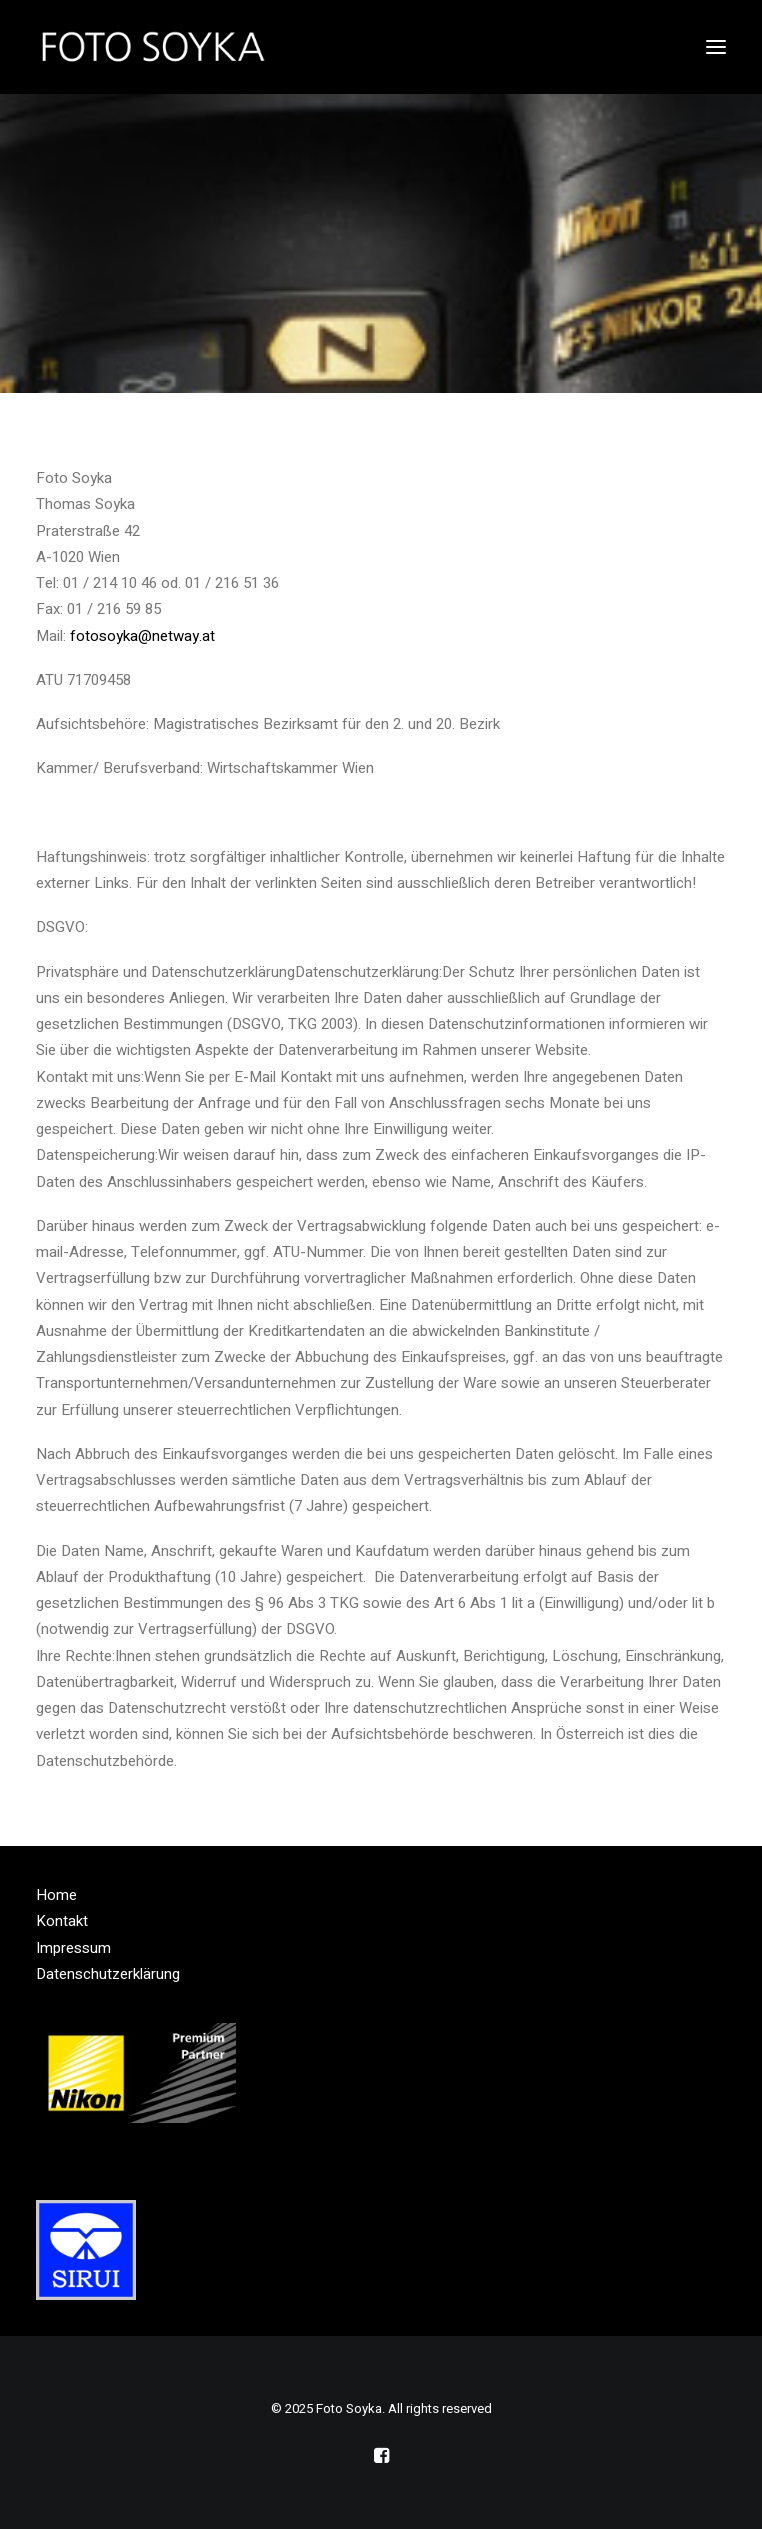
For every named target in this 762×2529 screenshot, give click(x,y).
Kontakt (62, 1921)
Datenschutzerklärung (108, 1974)
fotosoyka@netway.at (142, 636)
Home (56, 1895)
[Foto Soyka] (154, 47)
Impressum (73, 1948)
